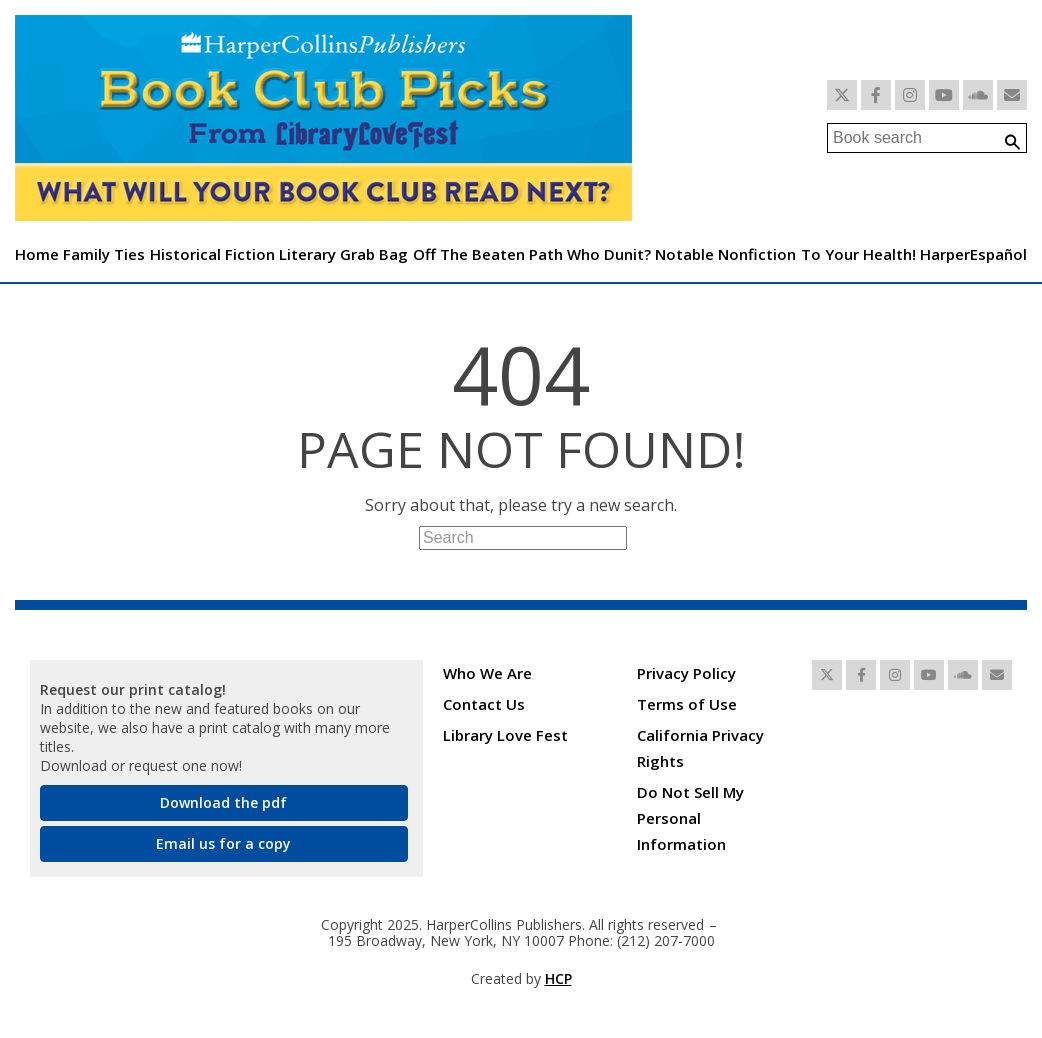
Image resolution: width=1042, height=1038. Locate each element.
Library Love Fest (505, 735)
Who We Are (487, 673)
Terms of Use (687, 704)
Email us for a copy (223, 843)
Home (37, 254)
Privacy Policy (686, 673)
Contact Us (484, 704)
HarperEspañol (973, 254)
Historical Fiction (212, 254)
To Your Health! (858, 254)
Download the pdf (223, 802)
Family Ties (104, 254)
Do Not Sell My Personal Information (690, 818)
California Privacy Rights (700, 748)
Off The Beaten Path (488, 254)
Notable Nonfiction (725, 254)
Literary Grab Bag (343, 254)
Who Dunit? (609, 254)
